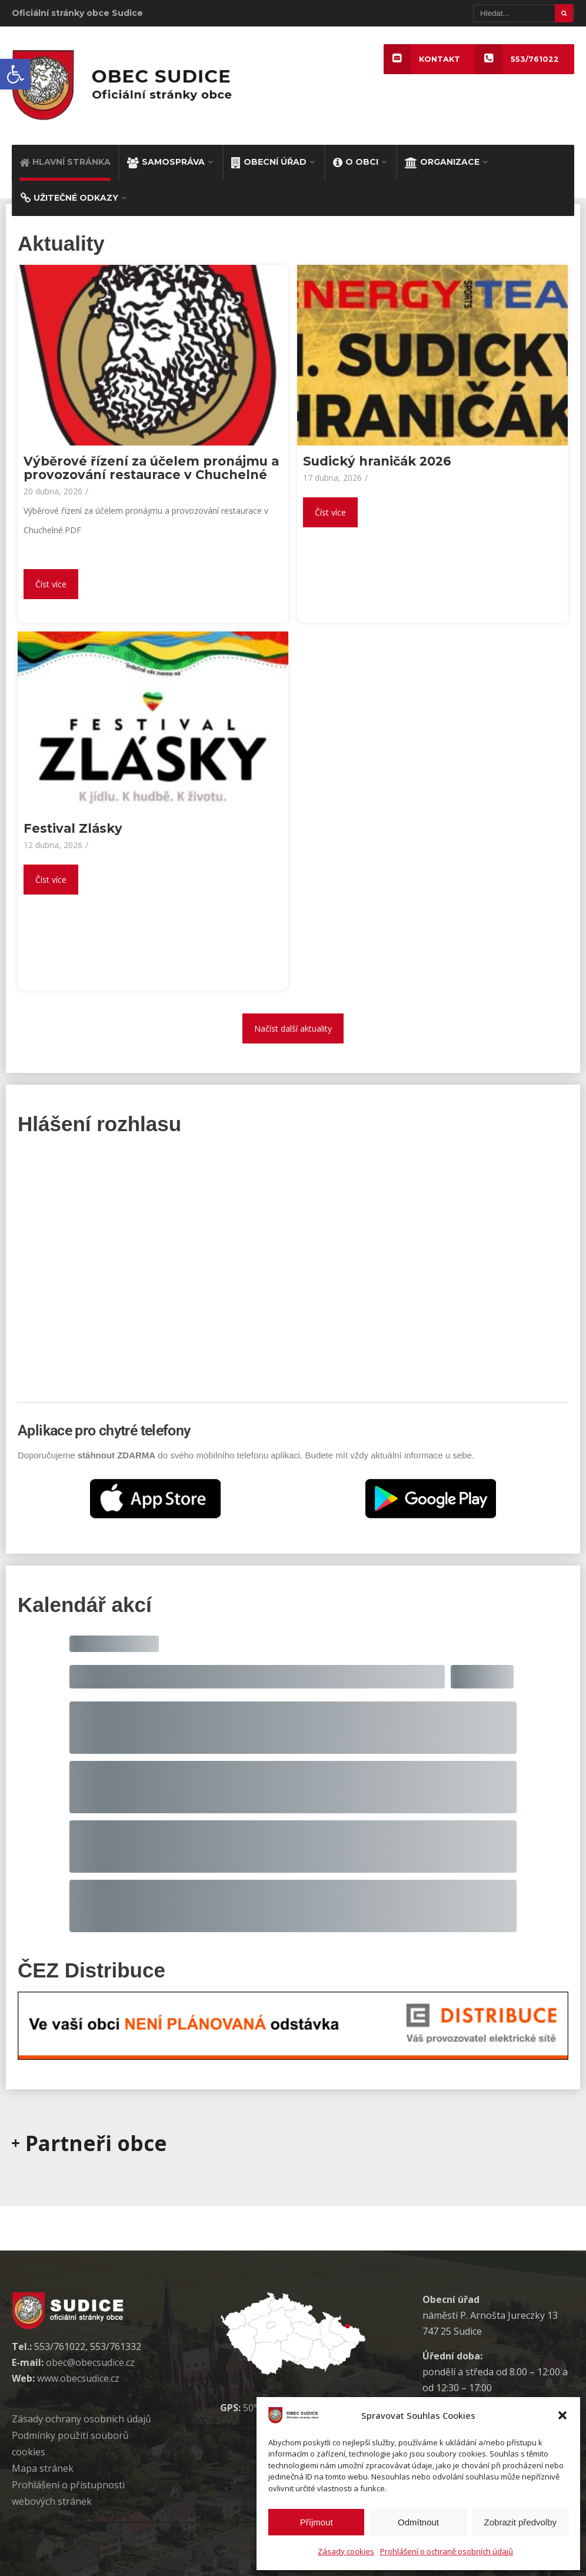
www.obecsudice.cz (78, 2378)
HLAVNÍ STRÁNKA (65, 162)
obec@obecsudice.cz (90, 2362)
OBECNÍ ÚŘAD (269, 162)
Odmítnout (418, 2522)
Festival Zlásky (73, 828)
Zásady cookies (346, 2551)
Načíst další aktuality (293, 1028)
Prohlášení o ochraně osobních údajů (446, 2551)
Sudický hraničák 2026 (377, 461)
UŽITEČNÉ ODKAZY (69, 197)
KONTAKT (422, 59)
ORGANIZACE (442, 162)
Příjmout (316, 2522)
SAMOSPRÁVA (166, 162)
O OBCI (355, 162)
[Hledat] (523, 13)
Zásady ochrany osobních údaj (81, 2418)
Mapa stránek (43, 2468)
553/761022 (517, 59)
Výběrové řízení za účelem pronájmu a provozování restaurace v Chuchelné (151, 467)
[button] (15, 74)
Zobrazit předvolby (520, 2522)
